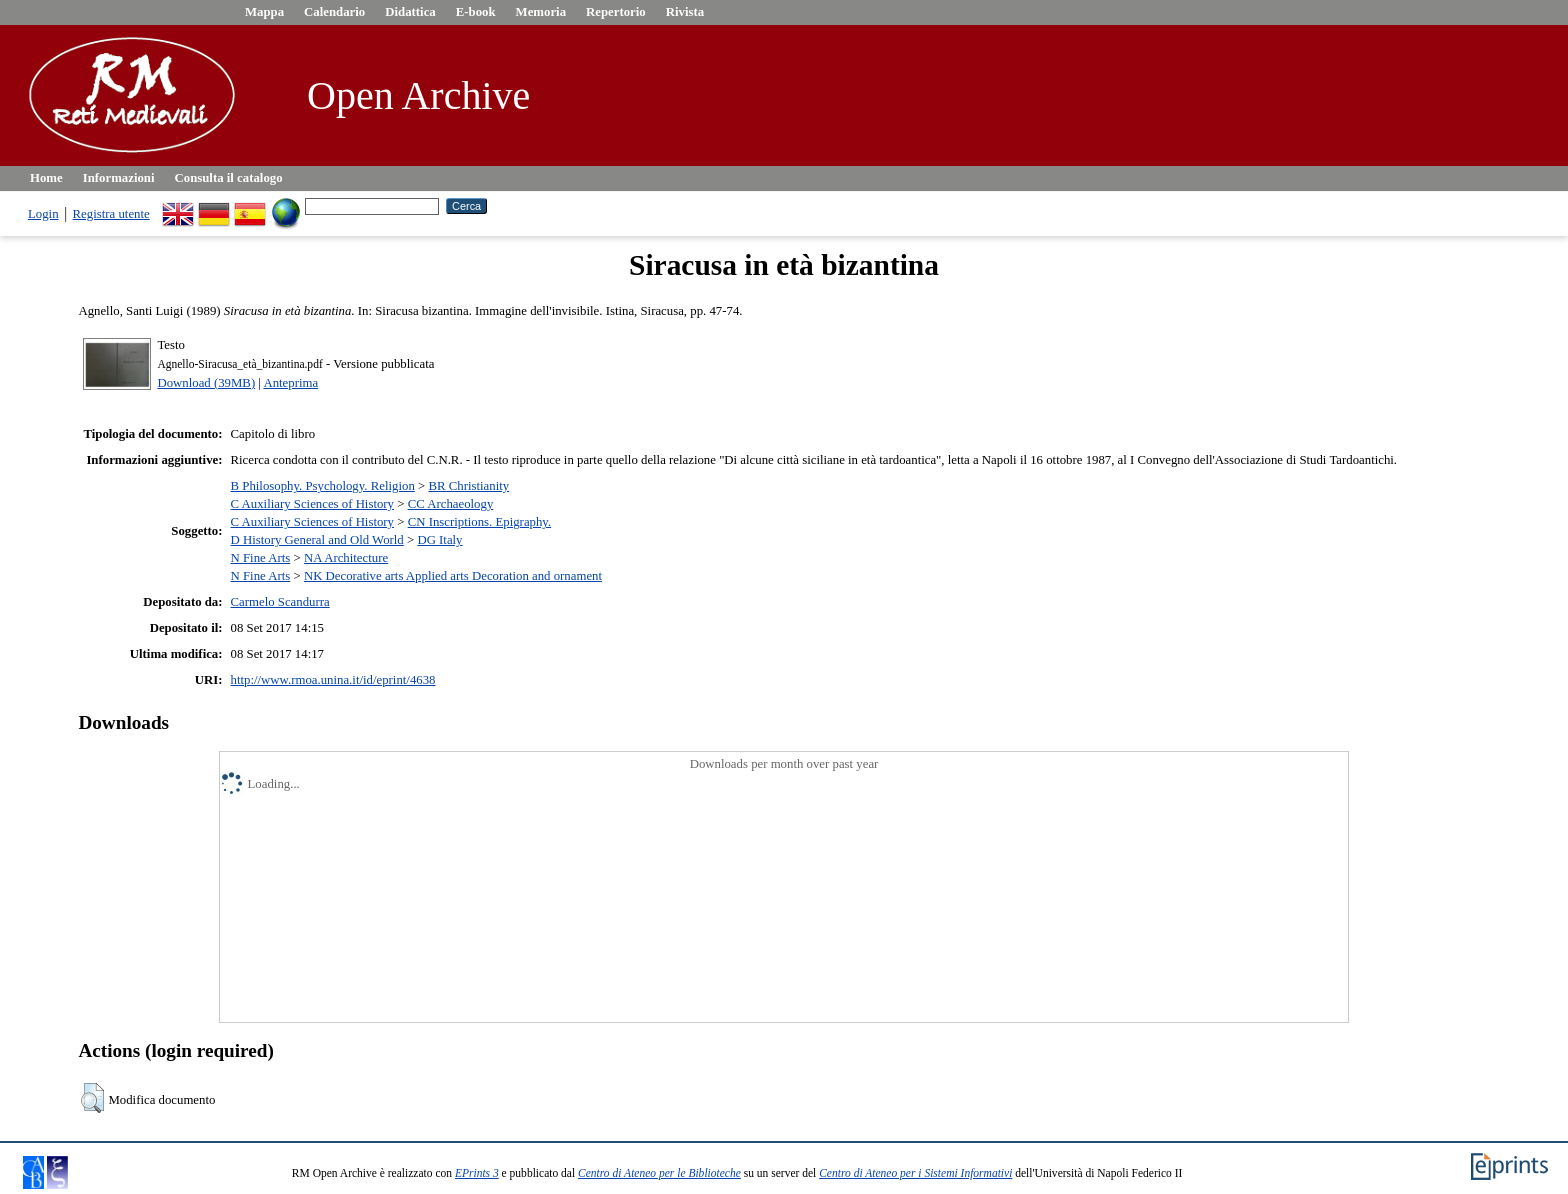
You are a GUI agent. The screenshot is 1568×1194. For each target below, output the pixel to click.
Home (46, 178)
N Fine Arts (261, 558)
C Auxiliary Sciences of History (313, 504)
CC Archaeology (451, 504)
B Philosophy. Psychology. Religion (323, 486)
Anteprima (290, 383)
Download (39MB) (206, 383)
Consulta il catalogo (229, 178)
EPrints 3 (477, 1173)
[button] (92, 1098)
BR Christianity (468, 486)
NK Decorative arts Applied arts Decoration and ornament (453, 576)
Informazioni (119, 178)
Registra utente (111, 214)
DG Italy (439, 540)
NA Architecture (346, 558)
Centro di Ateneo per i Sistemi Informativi (915, 1173)
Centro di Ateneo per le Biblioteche (659, 1173)
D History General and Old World (317, 540)
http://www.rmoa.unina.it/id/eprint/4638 (333, 680)
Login (43, 214)
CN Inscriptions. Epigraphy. (479, 522)
